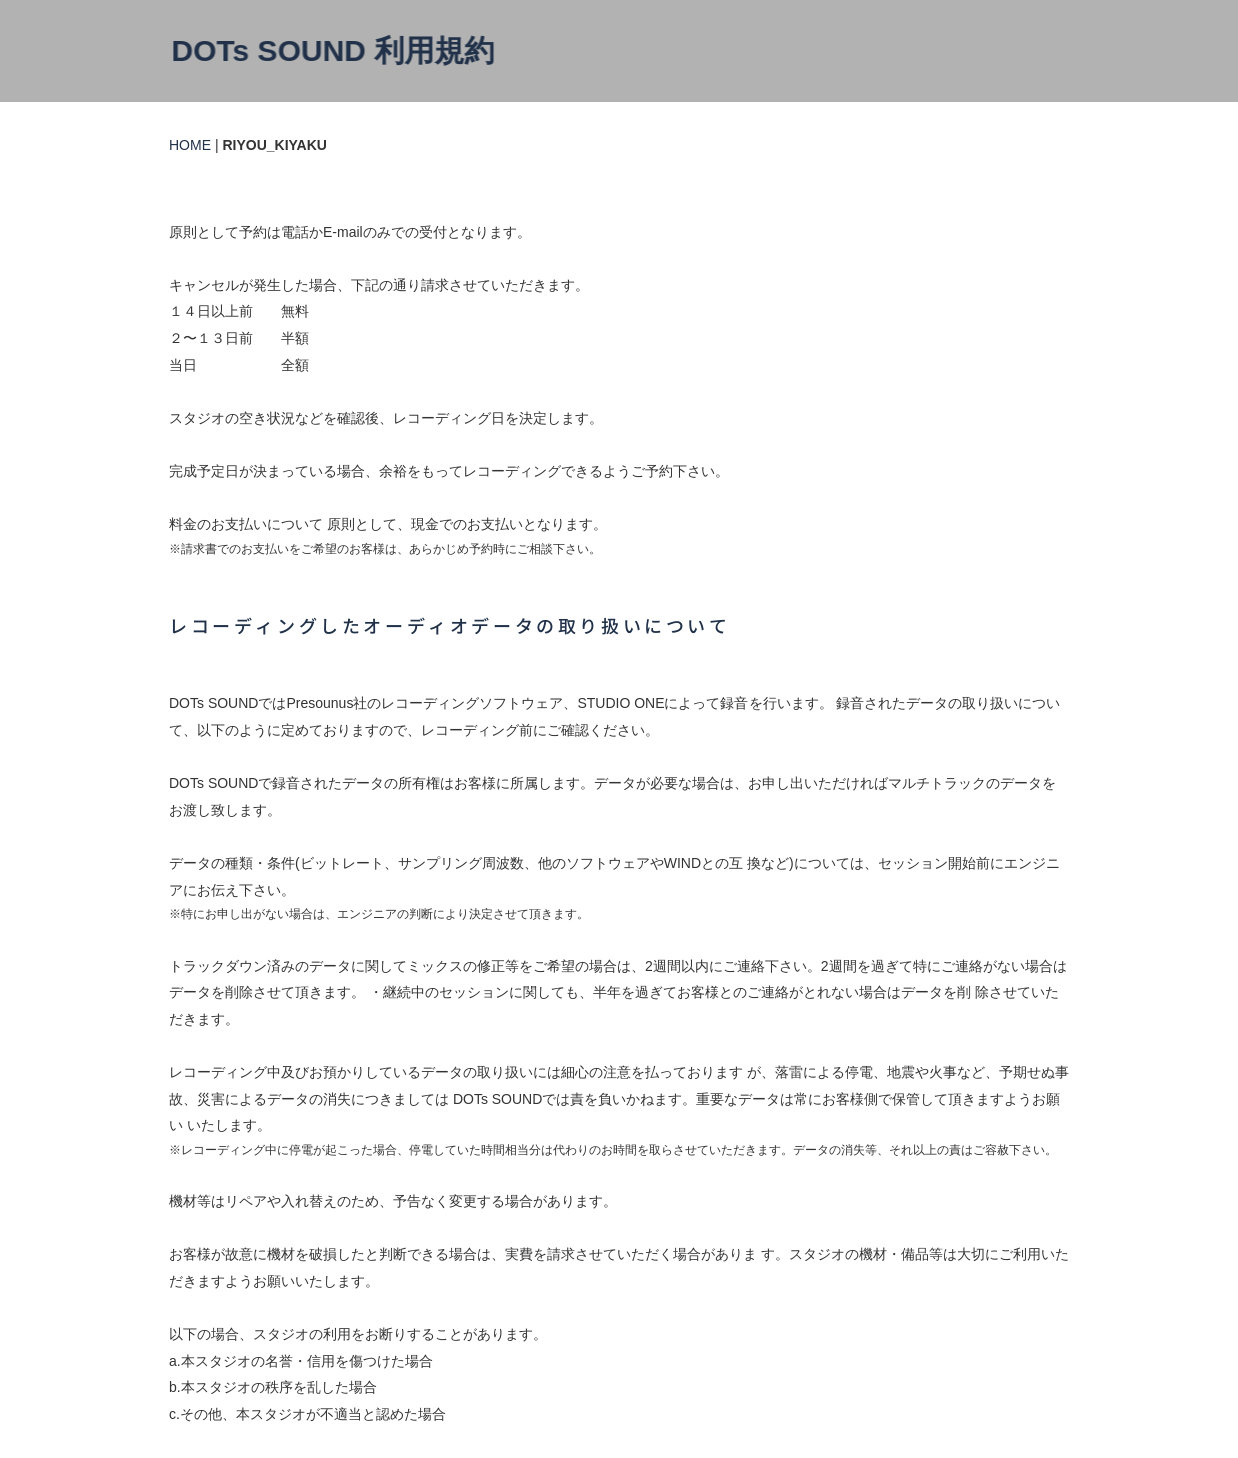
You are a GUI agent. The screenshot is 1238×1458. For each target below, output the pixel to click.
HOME (190, 145)
